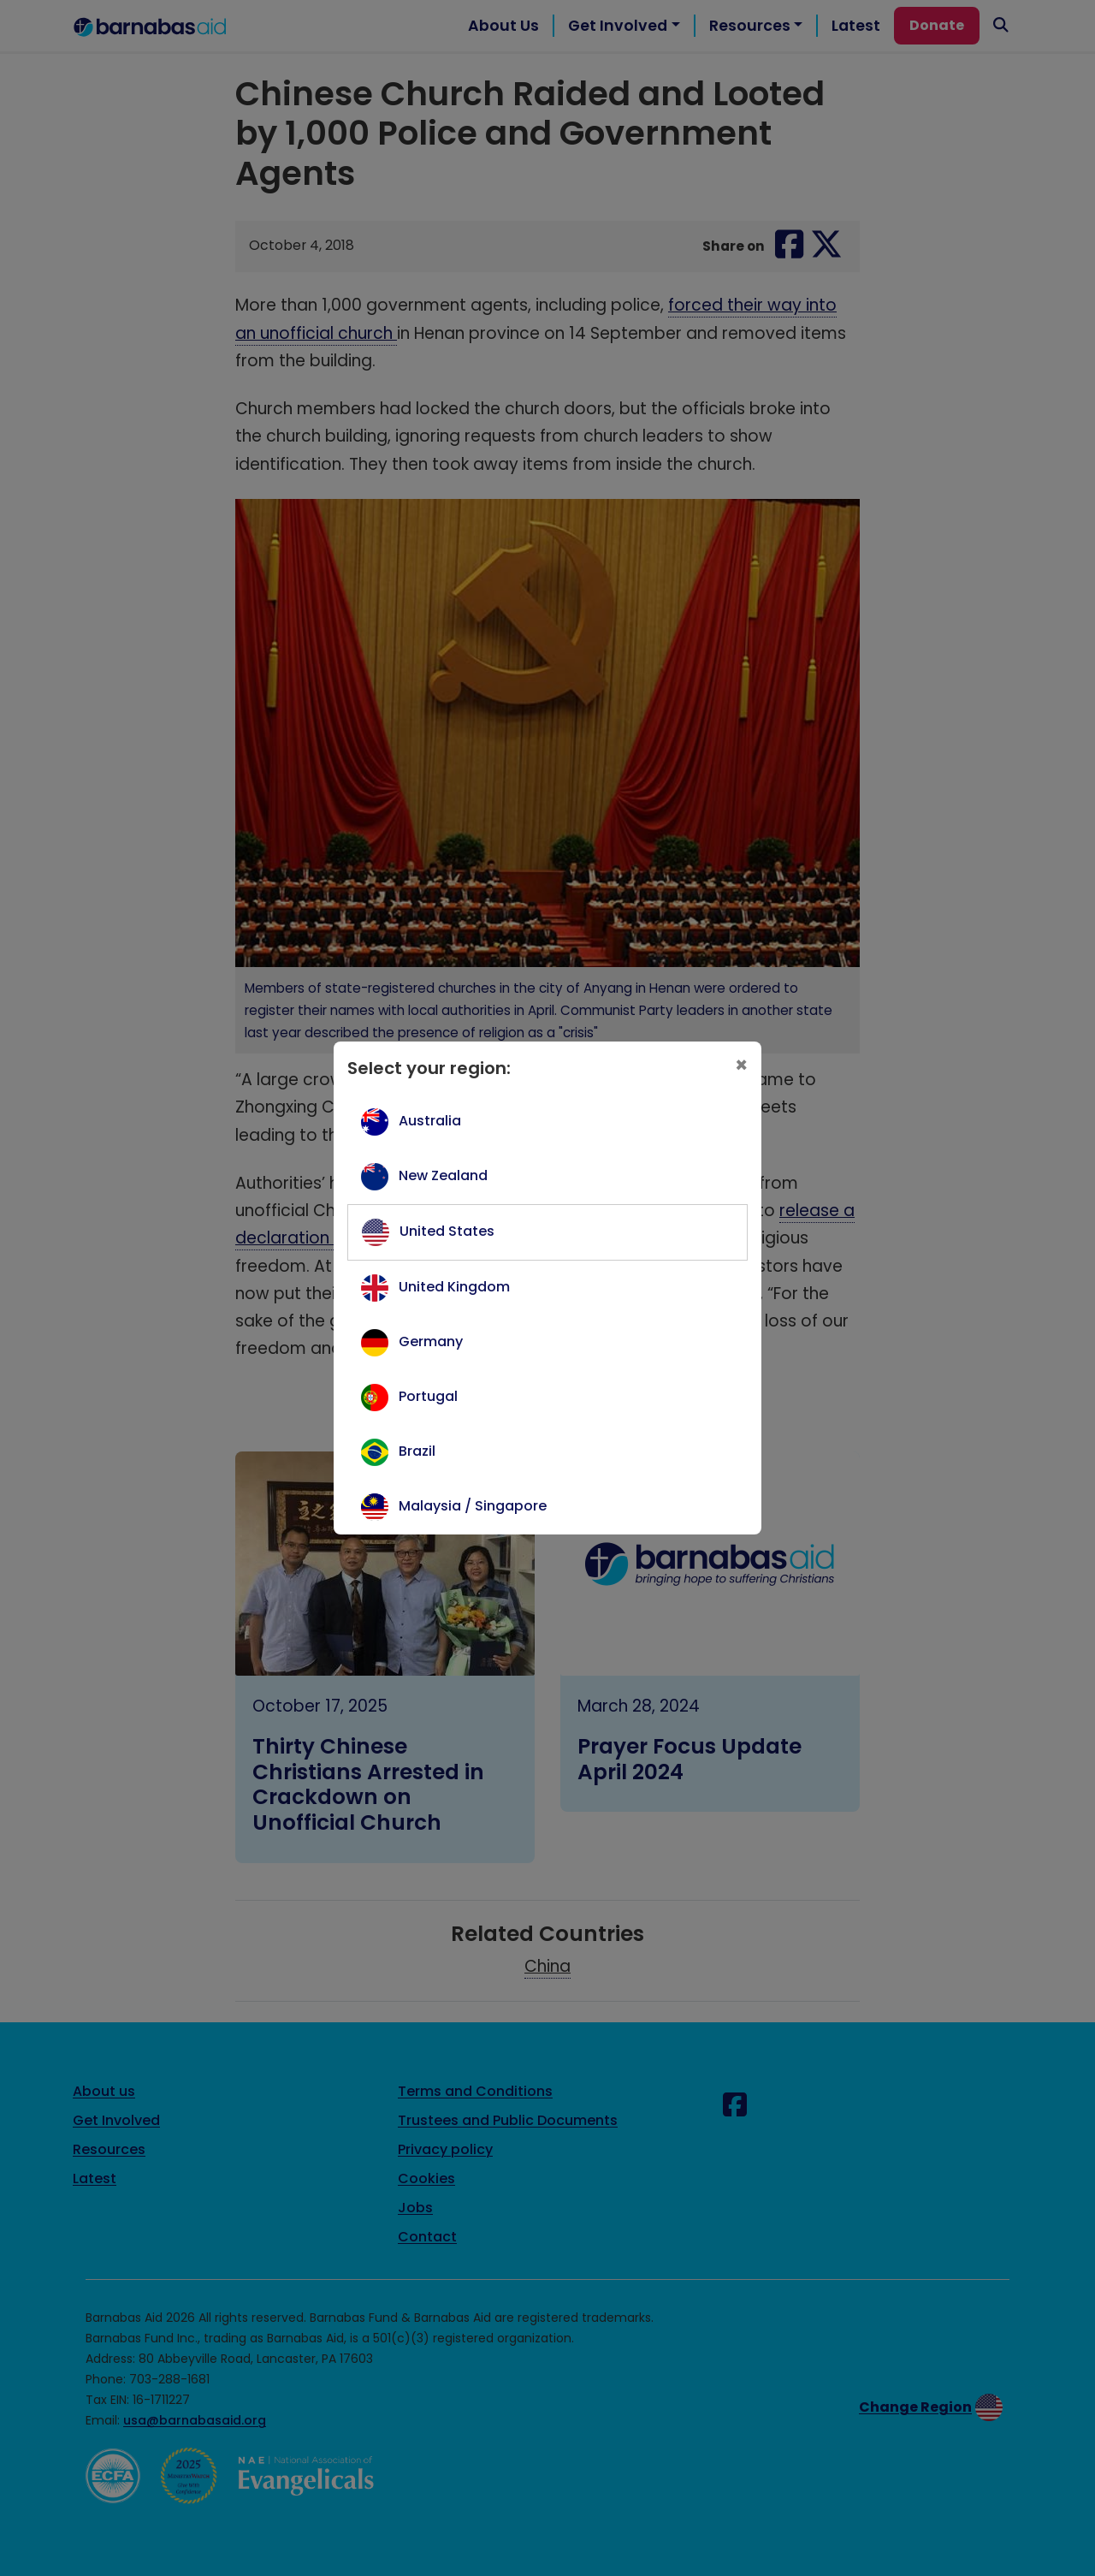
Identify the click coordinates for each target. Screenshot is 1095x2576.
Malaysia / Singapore (473, 1506)
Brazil (417, 1451)
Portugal (428, 1396)
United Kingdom (454, 1287)
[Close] (741, 1065)
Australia (430, 1121)
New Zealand (443, 1175)
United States (447, 1231)
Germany (431, 1341)
